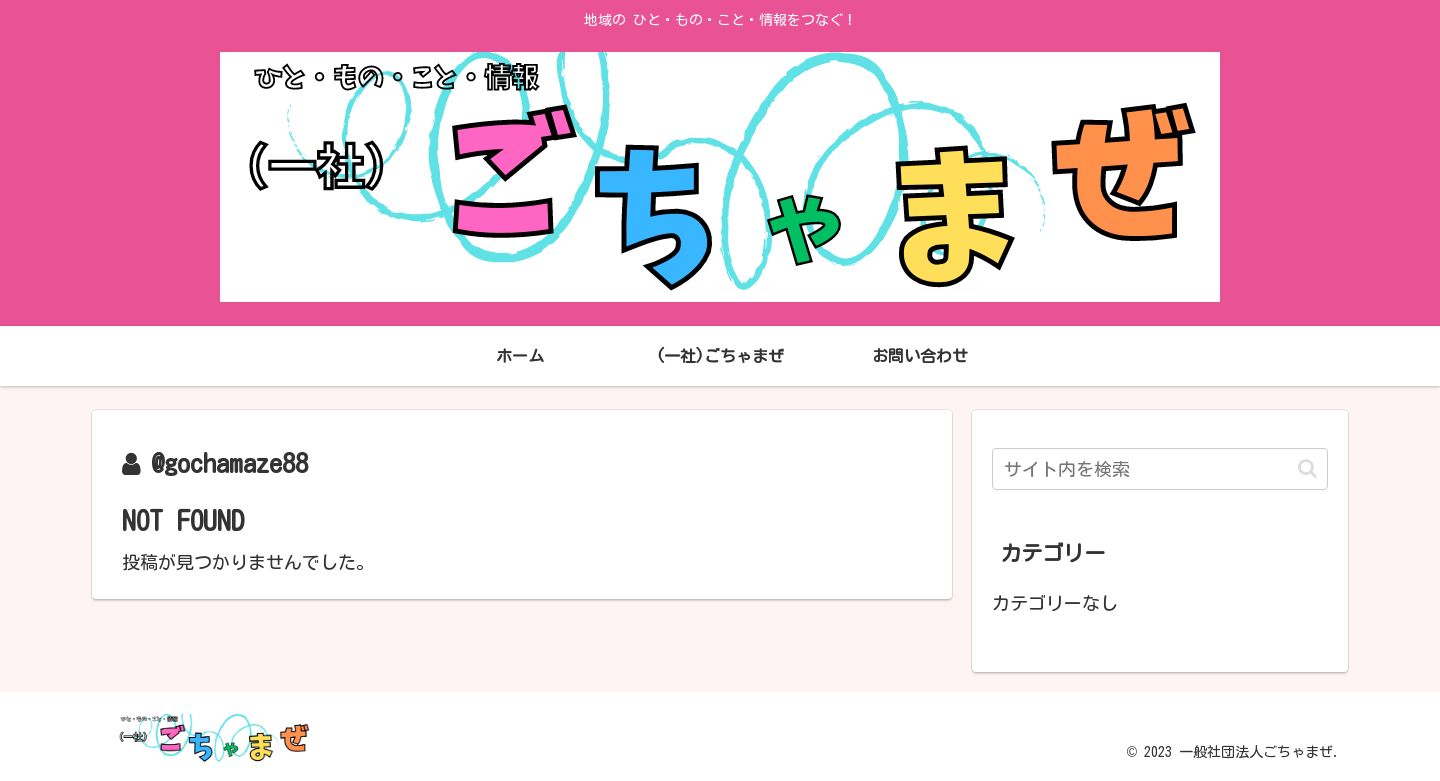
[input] (1160, 469)
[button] (1307, 468)
